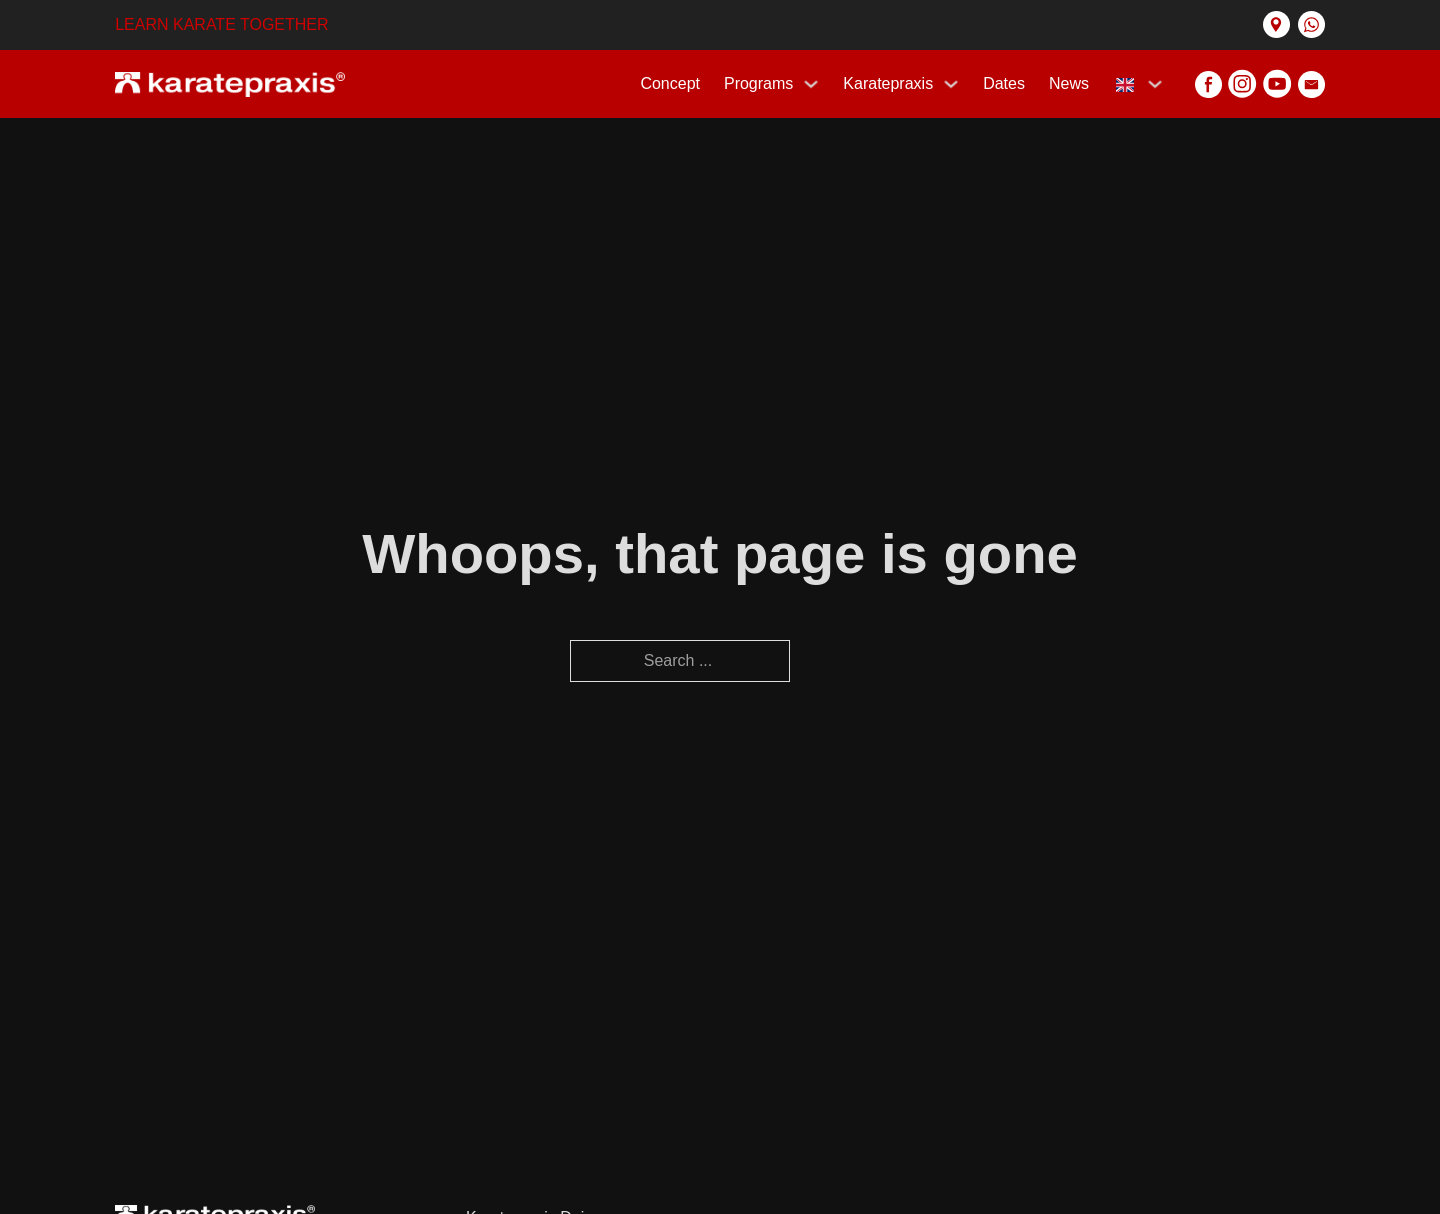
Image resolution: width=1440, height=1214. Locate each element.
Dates (1004, 83)
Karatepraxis (888, 83)
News (1069, 83)
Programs (758, 83)
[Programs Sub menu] (811, 84)
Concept (670, 83)
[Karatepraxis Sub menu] (951, 84)
